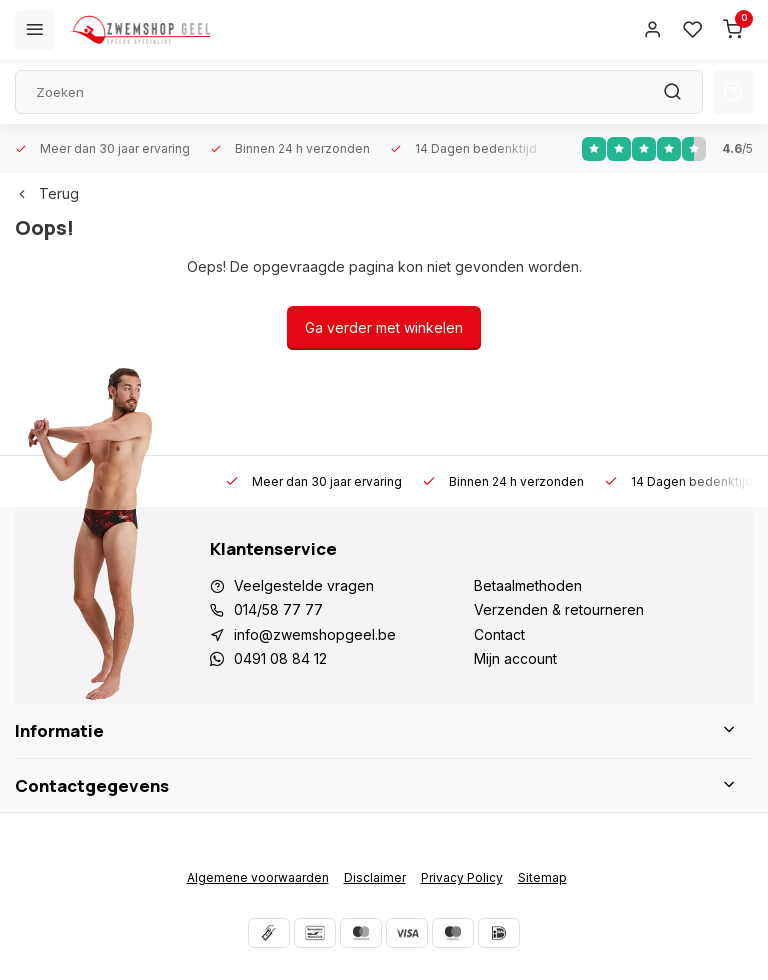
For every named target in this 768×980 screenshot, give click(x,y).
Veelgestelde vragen (304, 585)
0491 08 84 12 (280, 658)
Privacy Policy (462, 877)
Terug (47, 193)
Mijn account (515, 658)
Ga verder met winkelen (384, 327)
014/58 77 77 (278, 609)
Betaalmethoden (528, 585)
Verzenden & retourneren (559, 609)
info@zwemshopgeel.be (315, 634)
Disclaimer (375, 877)
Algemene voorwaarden (258, 877)
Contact (499, 634)
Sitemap (542, 877)
